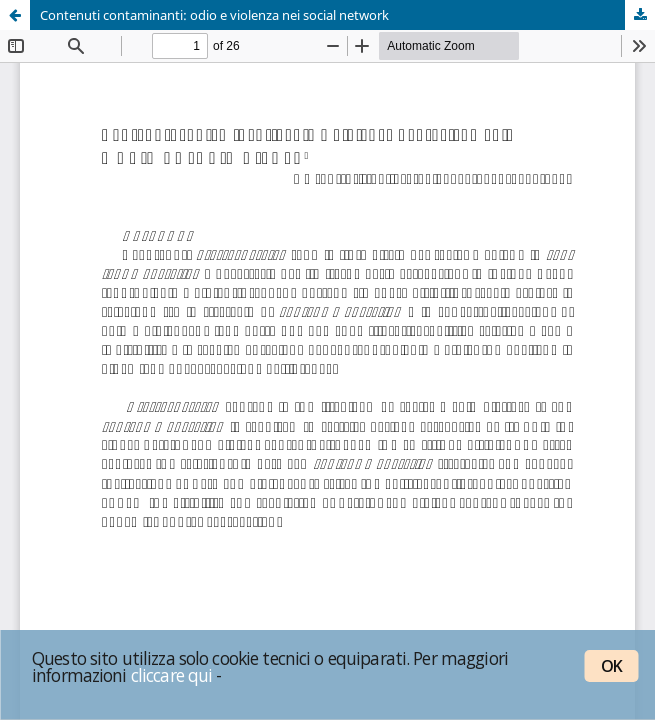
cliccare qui (172, 675)
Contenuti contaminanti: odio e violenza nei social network (214, 15)
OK (611, 666)
